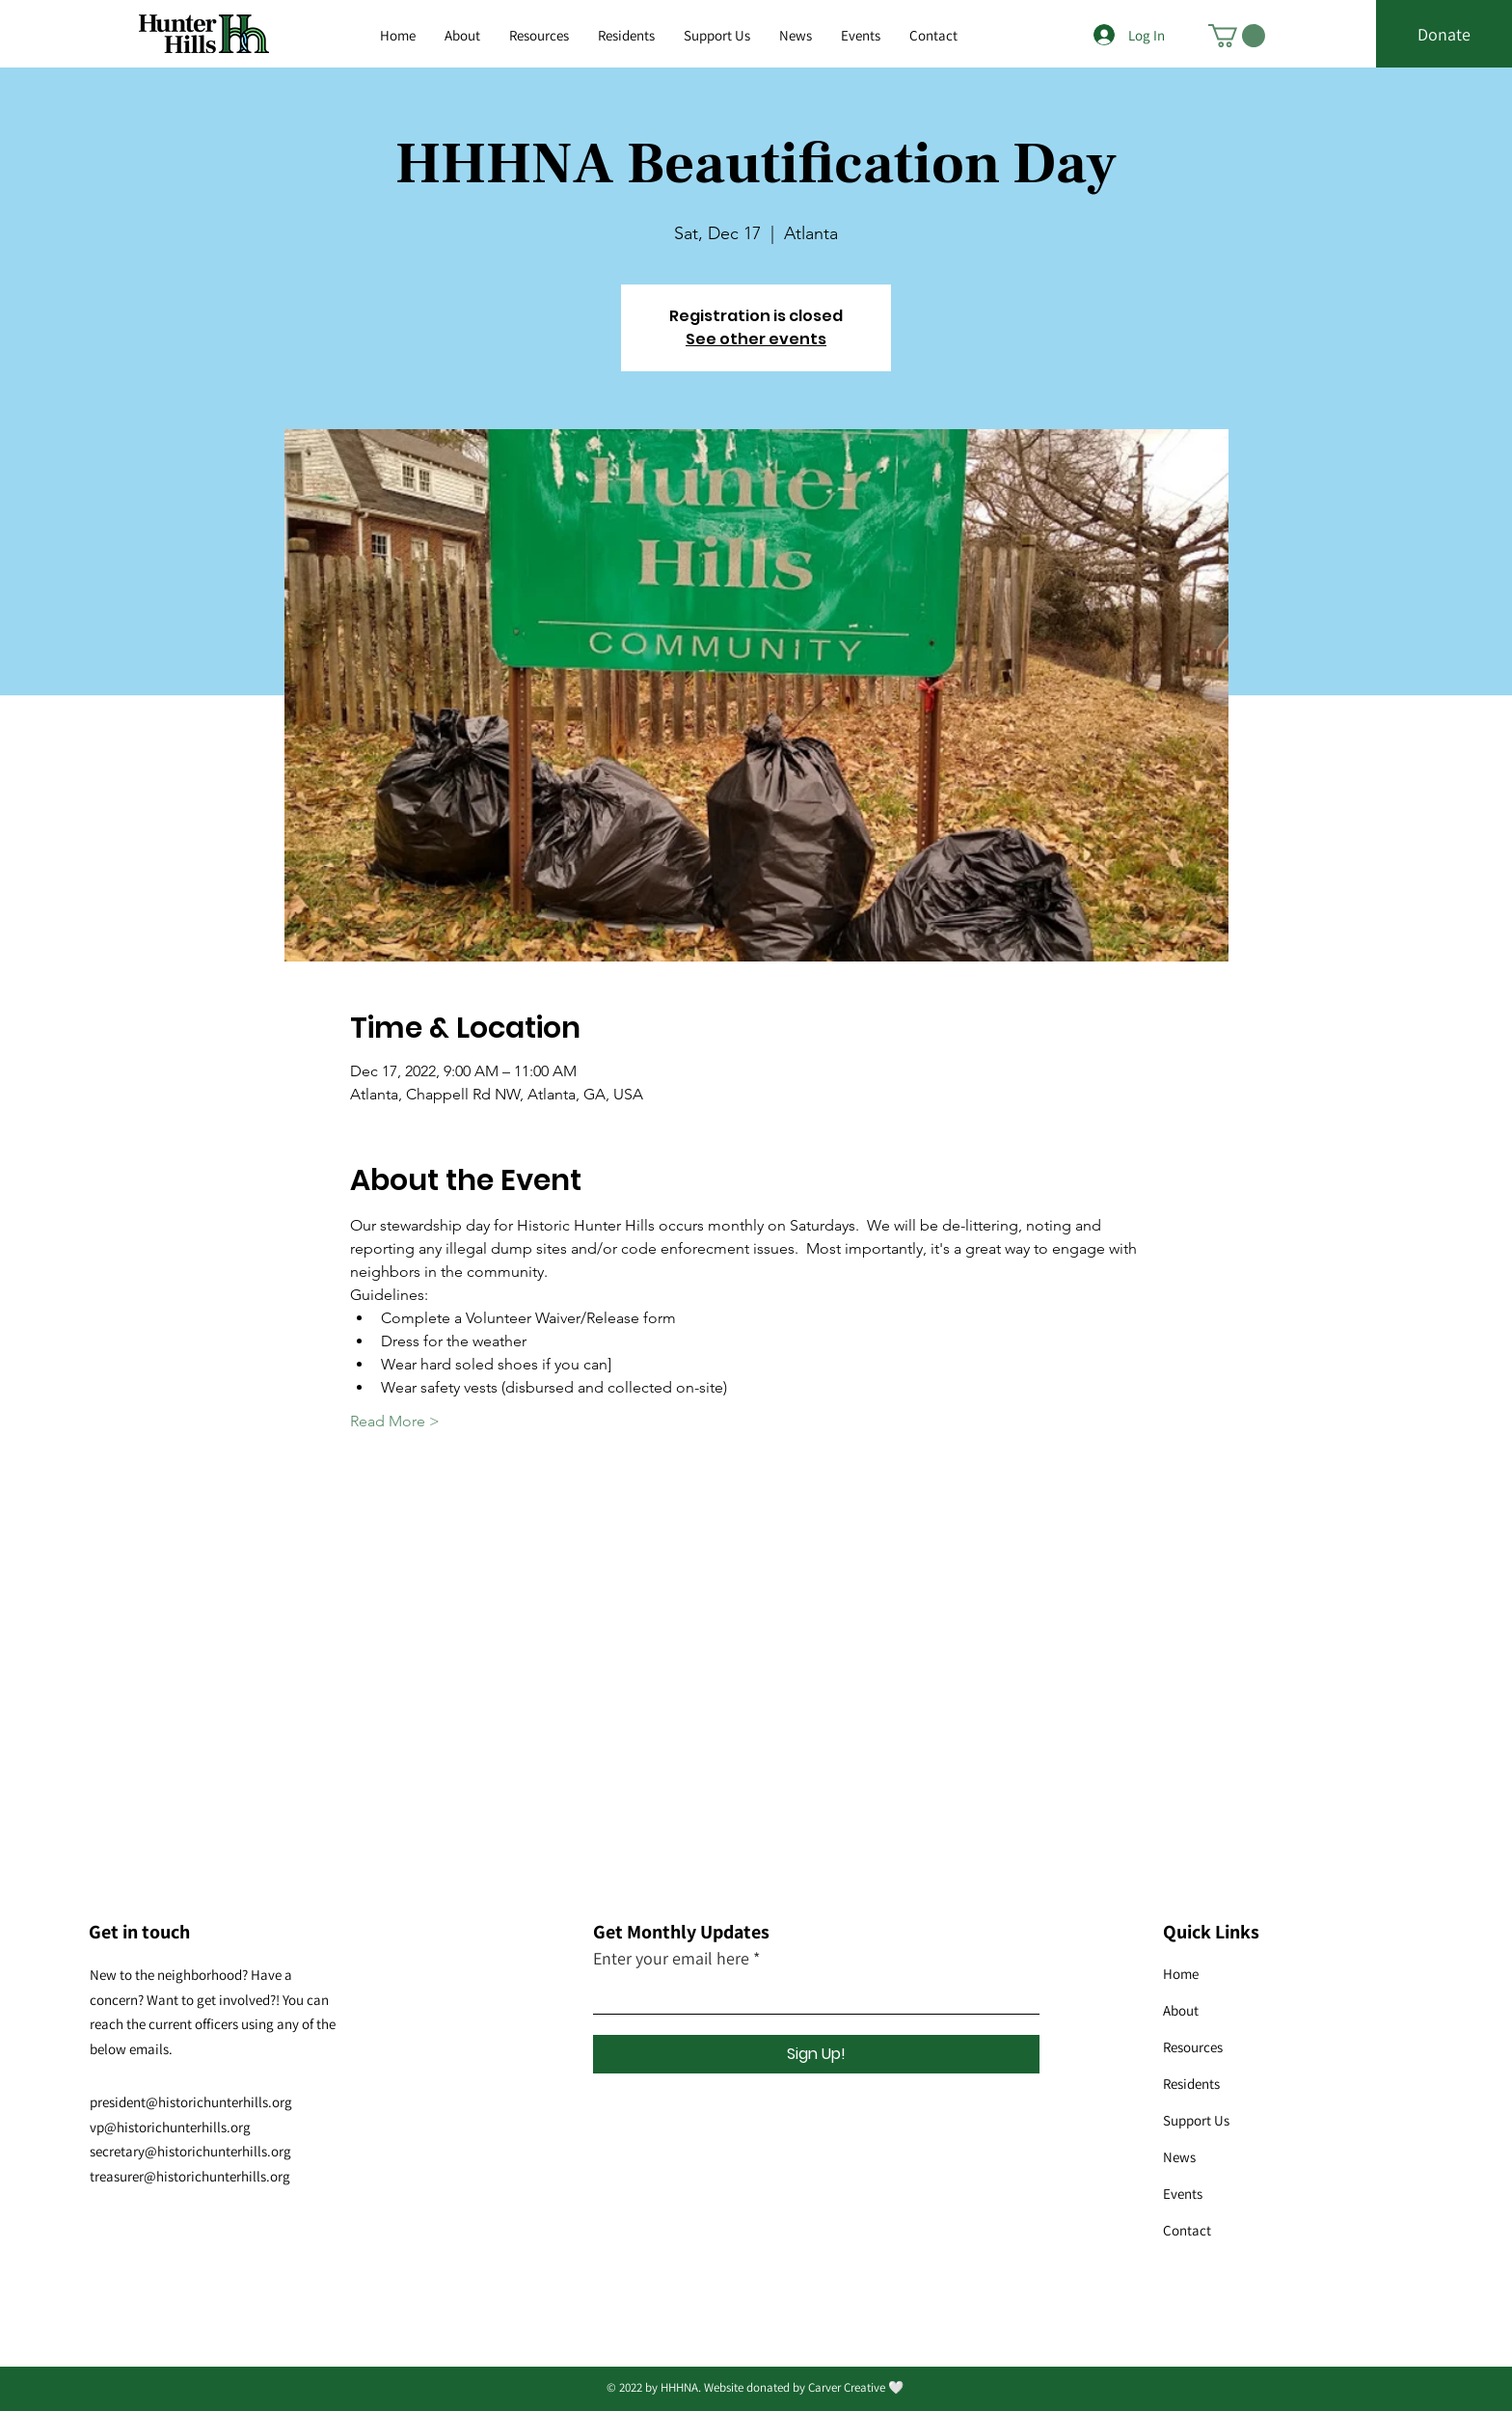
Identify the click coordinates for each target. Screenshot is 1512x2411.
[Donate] (1444, 34)
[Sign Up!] (816, 2054)
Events (1182, 2193)
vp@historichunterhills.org (170, 2127)
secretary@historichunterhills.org (190, 2151)
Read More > (395, 1421)
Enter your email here (671, 1958)
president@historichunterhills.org (191, 2102)
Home (1181, 1973)
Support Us (1196, 2120)
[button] (539, 35)
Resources (1193, 2047)
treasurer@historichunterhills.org (190, 2176)
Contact (1187, 2230)
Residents (1191, 2083)
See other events (756, 339)
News (1179, 2157)
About (1181, 2010)
